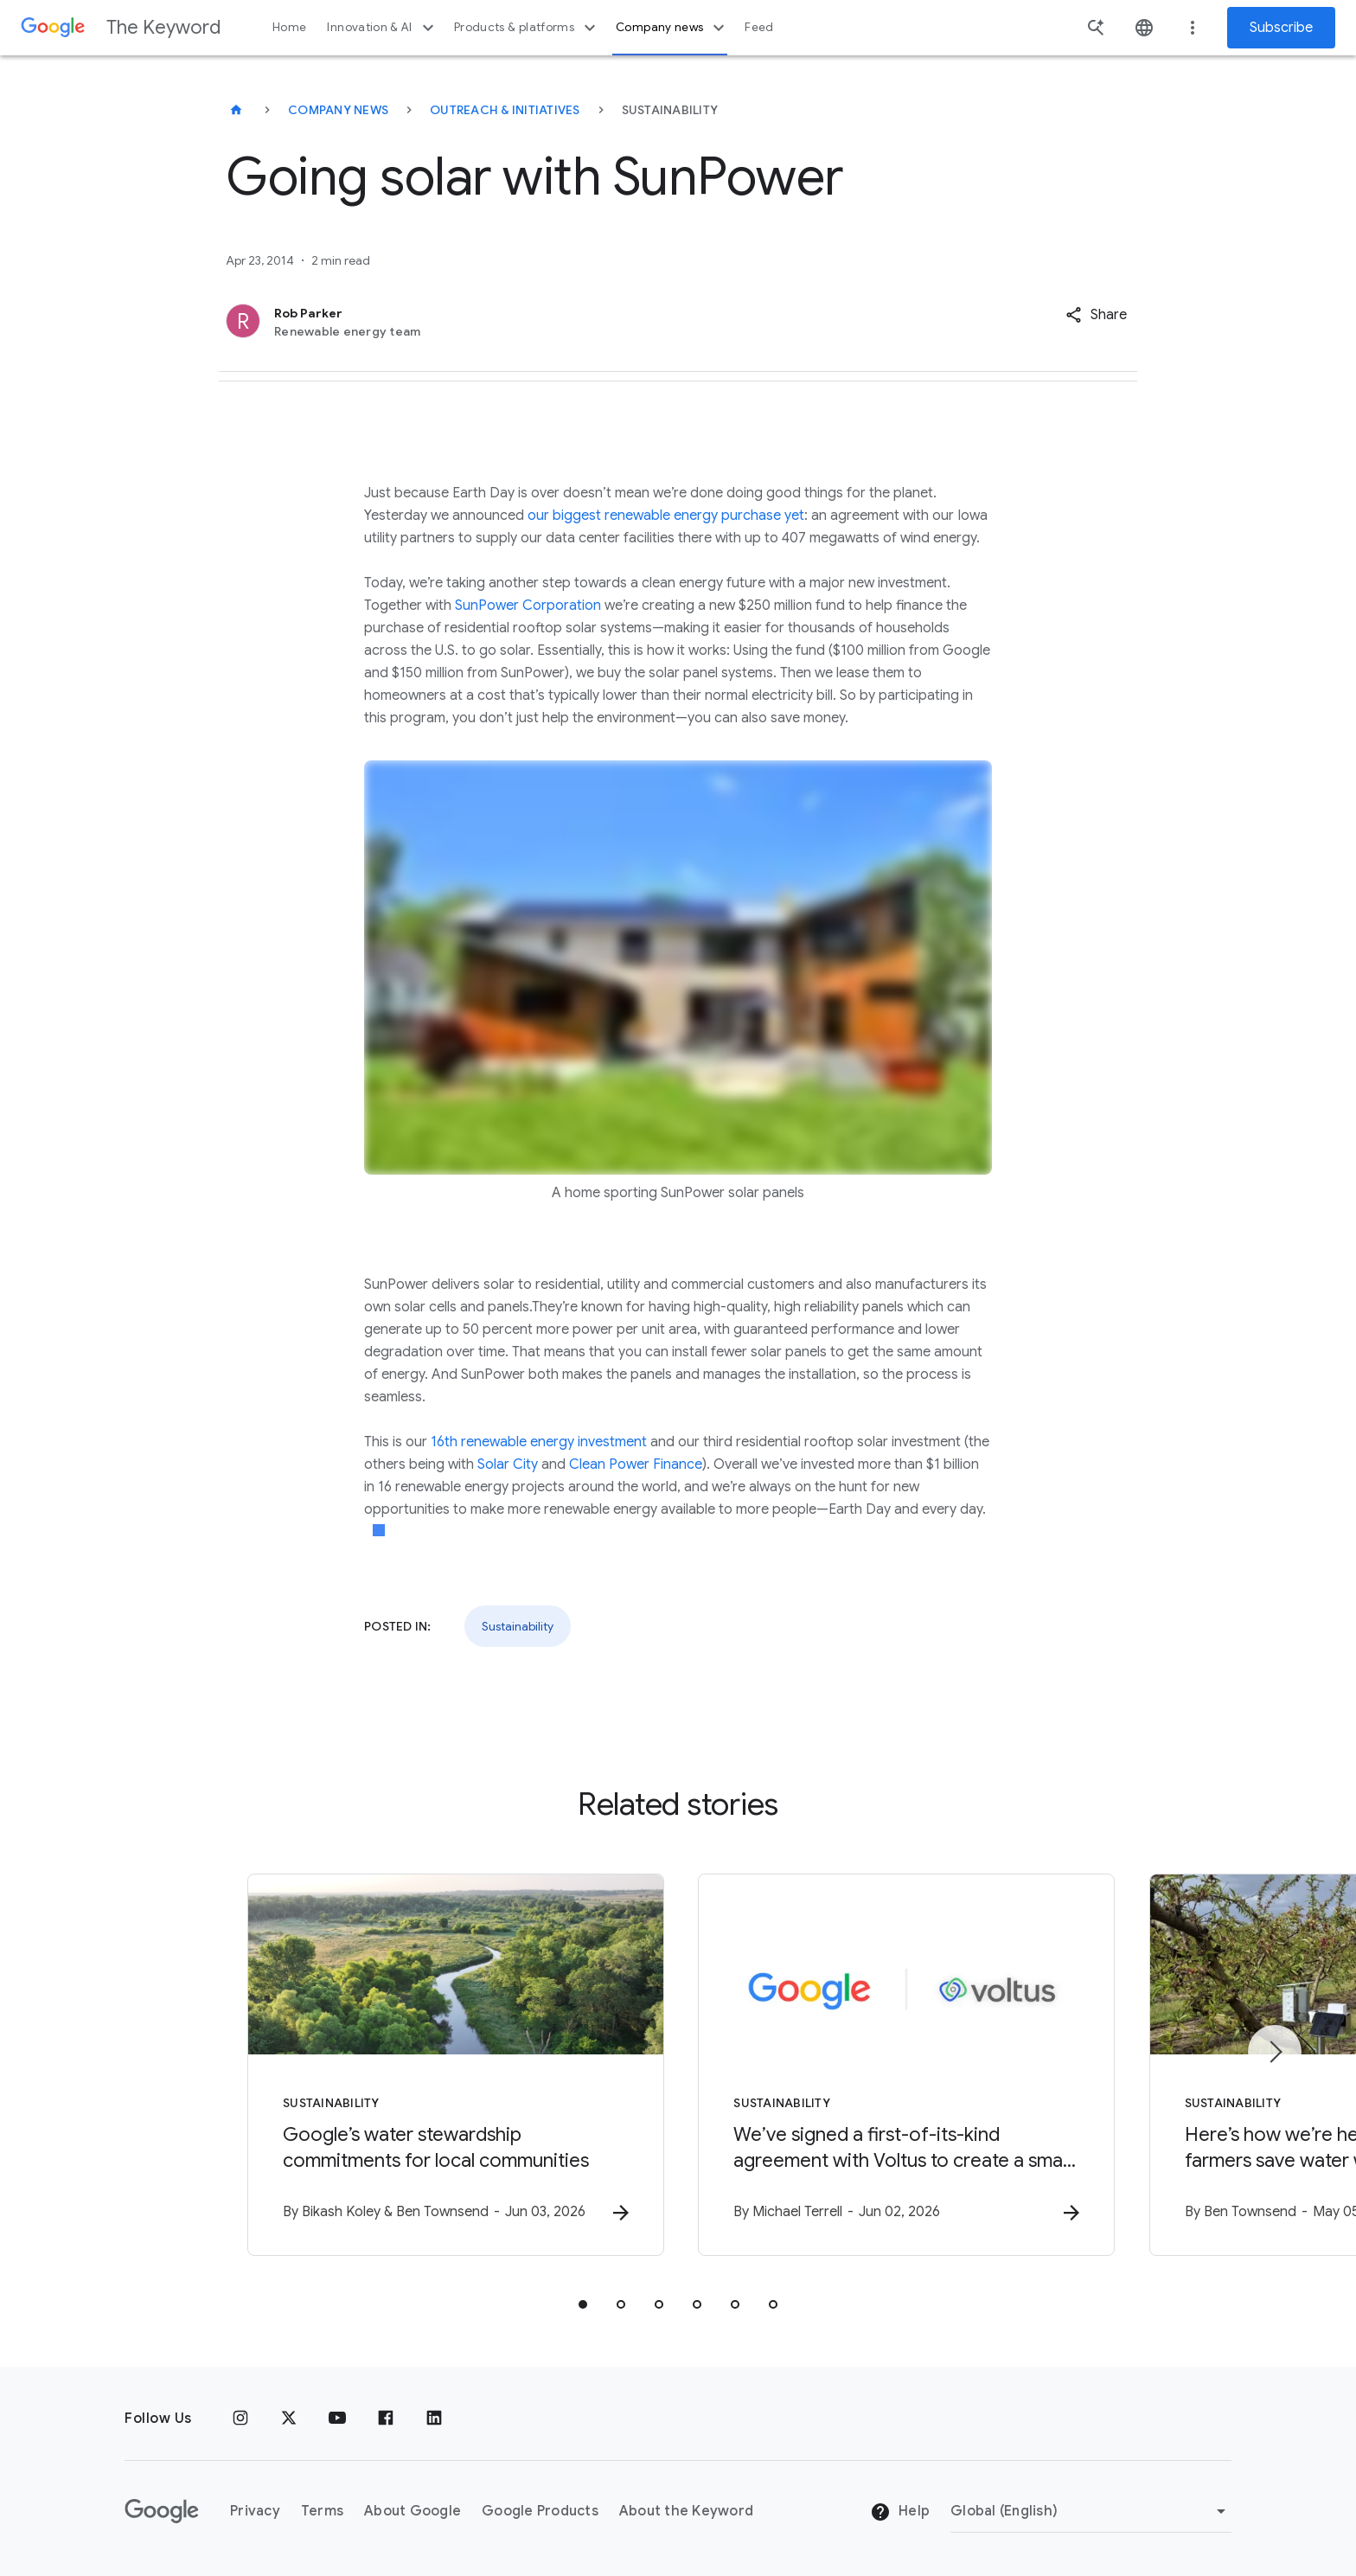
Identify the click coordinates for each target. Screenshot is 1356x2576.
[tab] (583, 2304)
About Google (412, 2511)
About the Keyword (686, 2511)
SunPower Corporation (528, 605)
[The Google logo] (162, 2511)
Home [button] (289, 27)
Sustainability (517, 1626)
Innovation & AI (382, 27)
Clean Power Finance (635, 1464)
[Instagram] (240, 2418)
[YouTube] (337, 2418)
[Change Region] (1090, 2511)
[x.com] (289, 2418)
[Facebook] (385, 2418)
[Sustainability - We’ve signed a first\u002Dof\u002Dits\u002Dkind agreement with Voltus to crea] (904, 2064)
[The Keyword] (236, 110)
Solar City (507, 1464)
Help (900, 2512)
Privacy (255, 2511)
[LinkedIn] (434, 2418)
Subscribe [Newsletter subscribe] (1281, 27)
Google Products (540, 2511)
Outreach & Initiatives (505, 110)
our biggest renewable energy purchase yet (666, 515)
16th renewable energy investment (539, 1442)
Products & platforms (527, 27)
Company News (338, 110)
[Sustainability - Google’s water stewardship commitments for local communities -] (451, 2064)
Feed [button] (759, 27)
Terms (322, 2511)
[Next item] (1274, 2051)
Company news (672, 27)
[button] (1096, 315)
